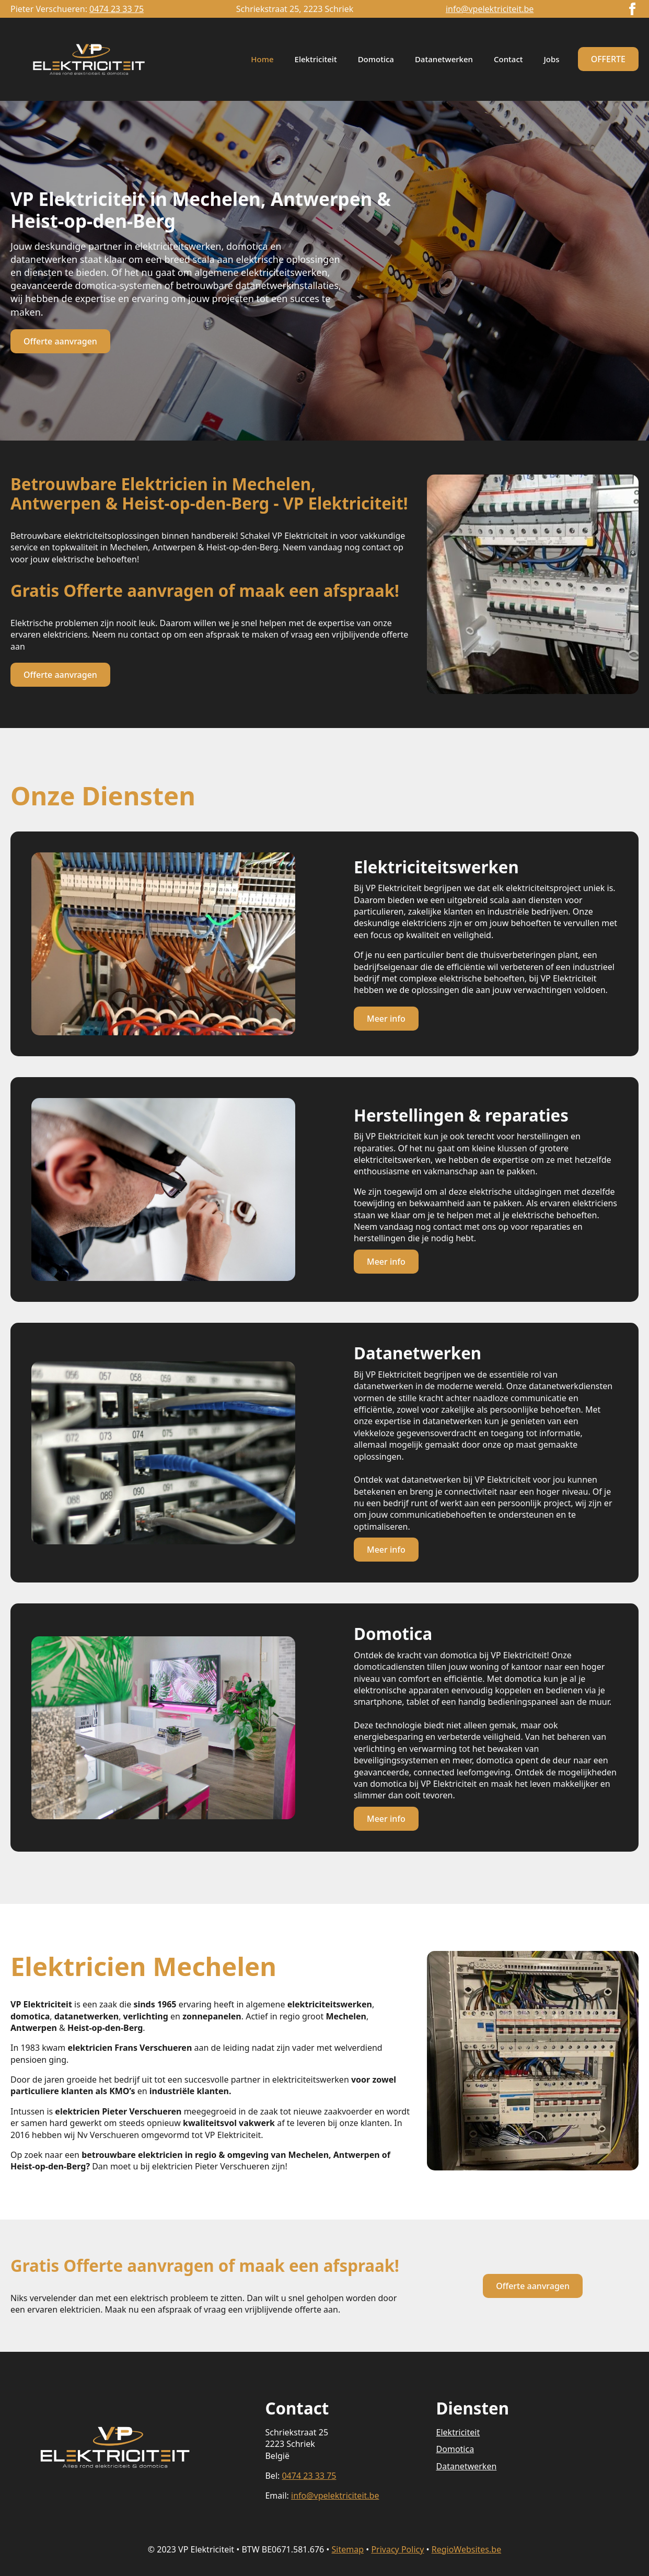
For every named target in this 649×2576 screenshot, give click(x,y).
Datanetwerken (444, 59)
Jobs (552, 59)
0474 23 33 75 (116, 9)
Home (262, 59)
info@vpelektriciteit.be (490, 9)
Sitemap (348, 2549)
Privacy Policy (397, 2549)
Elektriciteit (316, 59)
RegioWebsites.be (466, 2549)
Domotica (376, 59)
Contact (508, 59)
